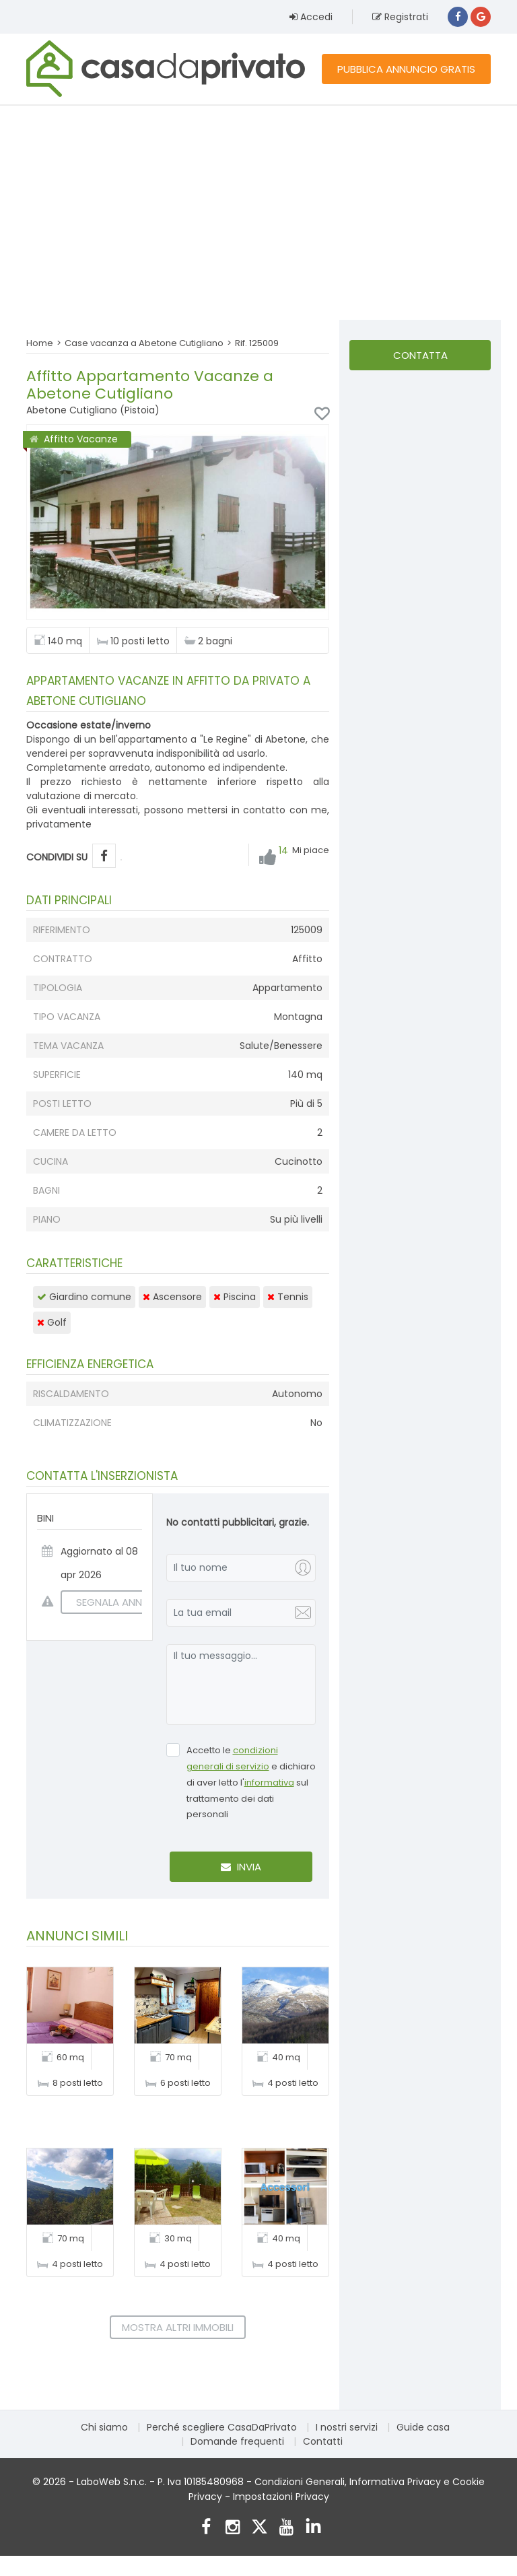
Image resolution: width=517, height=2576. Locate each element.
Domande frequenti (237, 2441)
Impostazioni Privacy (281, 2496)
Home (39, 343)
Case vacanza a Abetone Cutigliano (144, 343)
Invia (241, 1867)
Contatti (323, 2441)
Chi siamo (104, 2427)
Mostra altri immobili (178, 2327)
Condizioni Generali (299, 2481)
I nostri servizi (347, 2427)
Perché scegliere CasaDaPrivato (222, 2427)
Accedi (311, 17)
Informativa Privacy (395, 2481)
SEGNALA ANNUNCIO (117, 1602)
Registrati (400, 17)
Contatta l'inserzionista (420, 359)
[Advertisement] (258, 212)
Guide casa (423, 2427)
